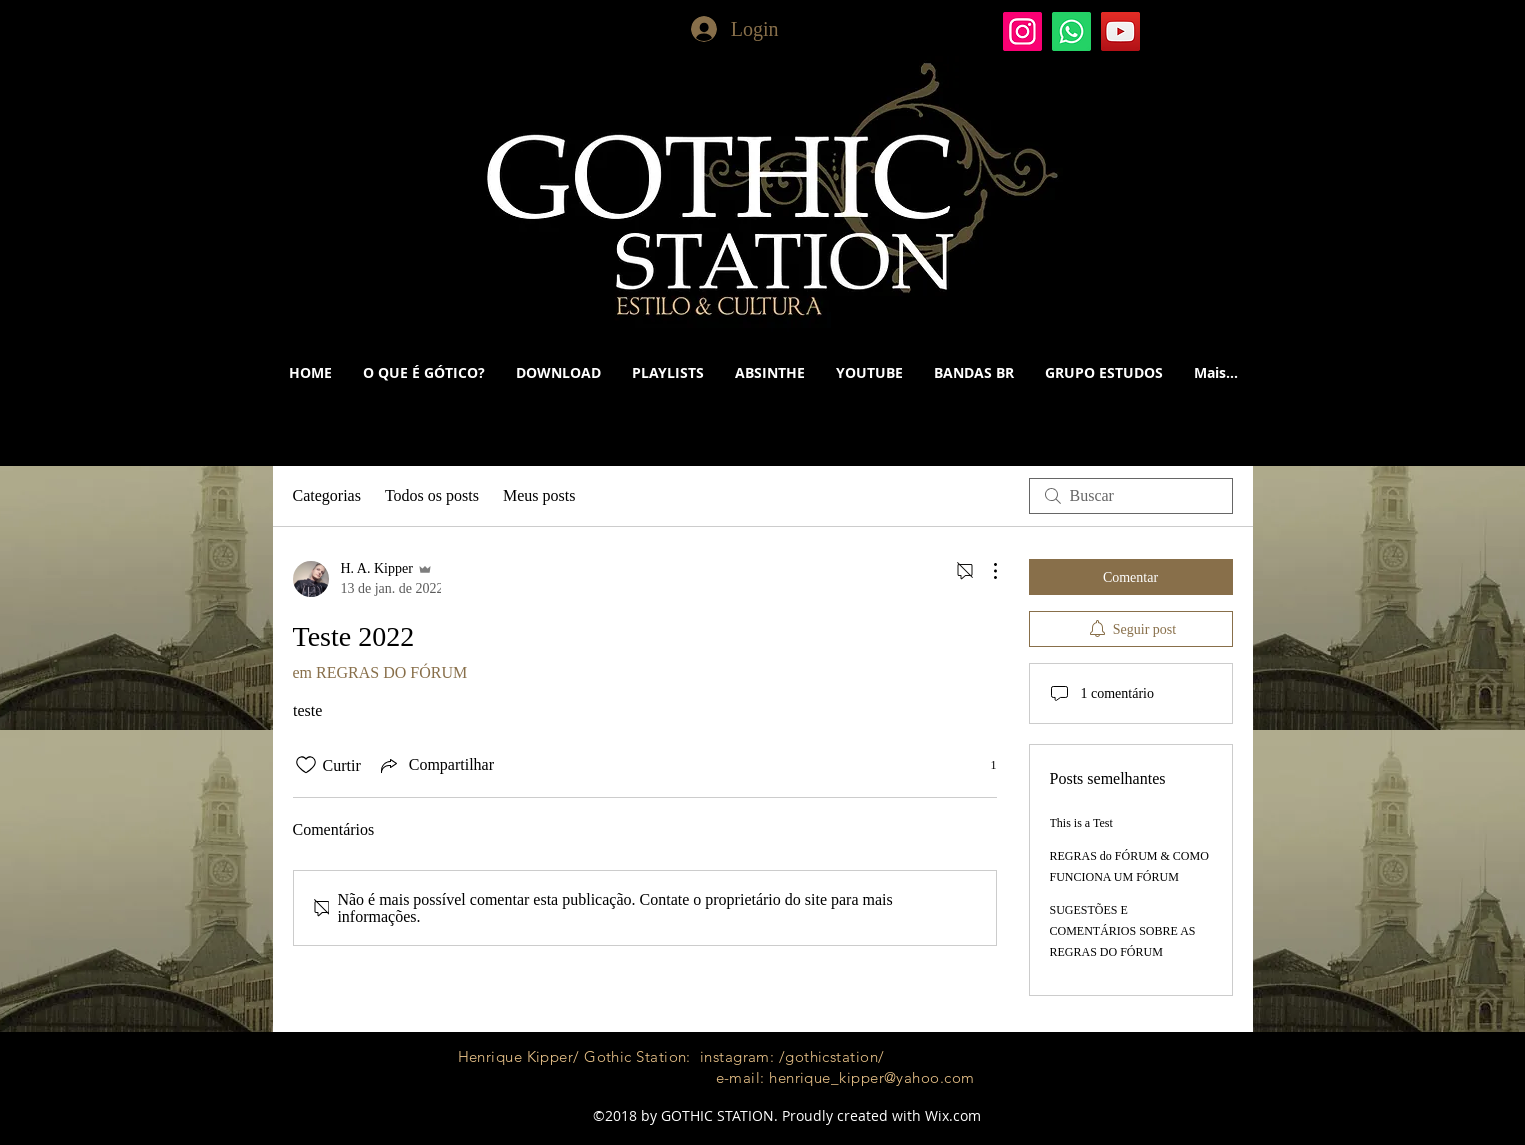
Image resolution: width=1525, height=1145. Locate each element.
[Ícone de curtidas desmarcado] (306, 765)
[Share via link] (435, 765)
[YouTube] (1120, 31)
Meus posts (539, 495)
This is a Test (1081, 823)
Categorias (327, 495)
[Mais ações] (985, 571)
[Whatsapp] (1071, 31)
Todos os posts (432, 495)
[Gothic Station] (1022, 31)
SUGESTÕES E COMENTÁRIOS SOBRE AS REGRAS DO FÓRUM (1123, 931)
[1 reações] (983, 765)
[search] (1131, 496)
